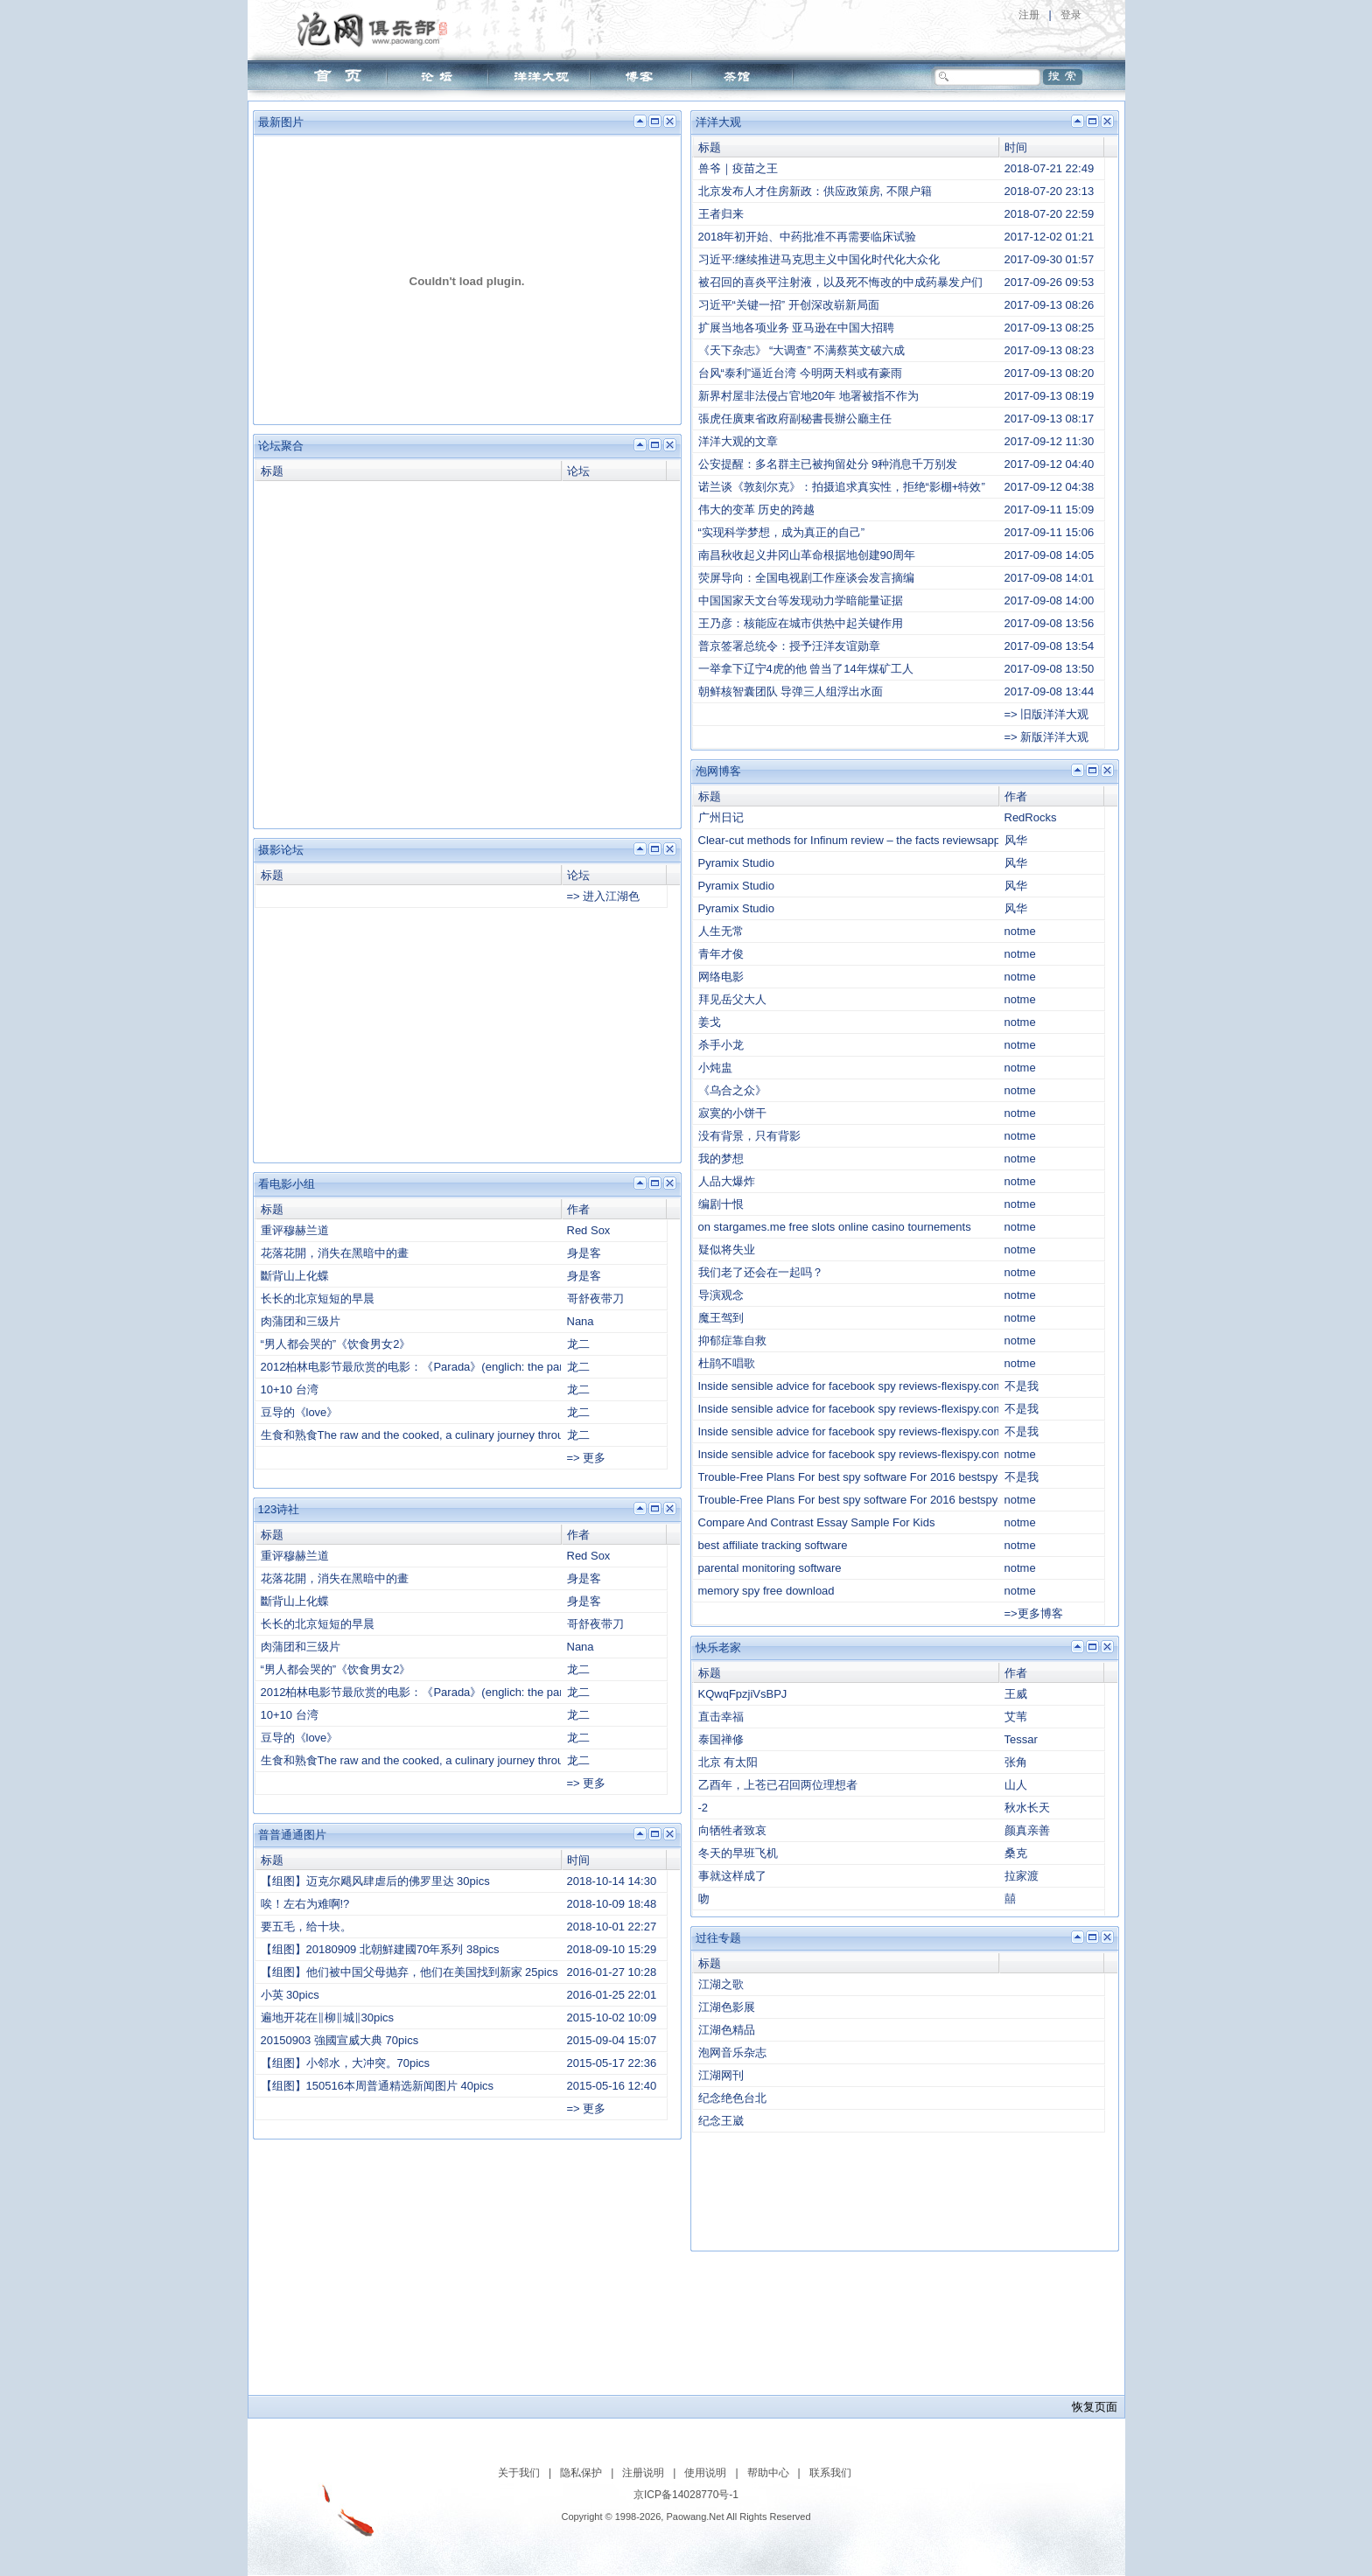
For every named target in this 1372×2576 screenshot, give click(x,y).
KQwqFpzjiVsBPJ (743, 1693)
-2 (703, 1807)
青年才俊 (721, 953)
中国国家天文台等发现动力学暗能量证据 (800, 600)
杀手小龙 (721, 1044)
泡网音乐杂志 (732, 2052)
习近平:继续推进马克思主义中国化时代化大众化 (819, 259)
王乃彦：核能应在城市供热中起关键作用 (800, 623)
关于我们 (519, 2473)
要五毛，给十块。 (306, 1926)
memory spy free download (766, 1590)
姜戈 (709, 1022)
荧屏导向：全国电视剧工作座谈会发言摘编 (806, 577)
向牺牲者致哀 (732, 1830)
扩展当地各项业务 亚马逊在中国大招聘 (796, 327)
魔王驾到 (721, 1317)
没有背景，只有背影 (749, 1135)
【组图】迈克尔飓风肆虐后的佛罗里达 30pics (375, 1881)
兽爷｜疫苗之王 (738, 168)
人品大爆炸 (726, 1181)
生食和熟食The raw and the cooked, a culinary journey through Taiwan (438, 1435)
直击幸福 (721, 1716)
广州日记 (721, 817)
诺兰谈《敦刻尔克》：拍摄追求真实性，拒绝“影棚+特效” (841, 486)
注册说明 (643, 2473)
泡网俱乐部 (377, 29)
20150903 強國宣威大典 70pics (340, 2040)
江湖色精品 (726, 2029)
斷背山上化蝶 (295, 1275)
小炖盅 (715, 1067)
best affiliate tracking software (773, 1545)
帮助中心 (768, 2473)
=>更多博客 (1033, 1613)
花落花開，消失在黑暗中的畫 (335, 1253)
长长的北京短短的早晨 (317, 1298)
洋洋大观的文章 (738, 441)
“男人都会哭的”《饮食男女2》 (336, 1344)
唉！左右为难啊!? (305, 1903)
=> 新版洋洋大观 (1046, 736)
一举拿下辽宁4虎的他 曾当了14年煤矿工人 (806, 668)
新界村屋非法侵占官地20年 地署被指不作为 (808, 395)
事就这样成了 (732, 1875)
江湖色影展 (726, 2007)
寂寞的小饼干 (732, 1113)
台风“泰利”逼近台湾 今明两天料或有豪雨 (800, 373)
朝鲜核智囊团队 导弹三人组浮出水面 (791, 691)
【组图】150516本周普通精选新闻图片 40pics (377, 2085)
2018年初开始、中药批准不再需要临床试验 (807, 236)
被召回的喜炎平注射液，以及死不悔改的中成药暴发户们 (840, 282)
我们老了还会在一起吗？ (760, 1272)
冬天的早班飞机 (738, 1853)
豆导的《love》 (300, 1412)
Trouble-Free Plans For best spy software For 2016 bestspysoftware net (879, 1476)
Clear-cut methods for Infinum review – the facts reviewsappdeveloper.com (886, 840)
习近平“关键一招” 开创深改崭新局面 (788, 304)
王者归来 (721, 213)
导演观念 (721, 1295)
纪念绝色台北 (732, 2098)
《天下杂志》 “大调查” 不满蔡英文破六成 (802, 350)
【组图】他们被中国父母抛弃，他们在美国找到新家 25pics (409, 1972)
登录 (1071, 15)
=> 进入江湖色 (603, 896)
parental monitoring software (770, 1567)
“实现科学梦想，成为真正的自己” (781, 532)
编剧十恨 (721, 1204)
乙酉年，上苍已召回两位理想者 (778, 1784)
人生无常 (721, 931)
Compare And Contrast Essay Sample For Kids (816, 1522)
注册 (1029, 15)
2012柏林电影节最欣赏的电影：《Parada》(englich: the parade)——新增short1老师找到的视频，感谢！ (524, 1366)
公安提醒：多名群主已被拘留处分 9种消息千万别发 (828, 464)
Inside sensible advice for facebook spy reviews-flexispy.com (851, 1386)
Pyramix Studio (736, 862)
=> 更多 (586, 1457)
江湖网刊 (721, 2075)
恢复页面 (1094, 2406)
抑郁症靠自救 (732, 1340)
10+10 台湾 (289, 1389)
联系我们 (830, 2473)
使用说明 (705, 2473)
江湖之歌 (721, 1984)
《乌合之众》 (732, 1090)
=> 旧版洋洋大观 (1046, 714)
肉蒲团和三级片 (300, 1321)
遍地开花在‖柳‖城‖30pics (328, 2017)
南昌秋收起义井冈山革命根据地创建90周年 (806, 555)
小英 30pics (290, 1994)
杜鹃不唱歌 (726, 1363)
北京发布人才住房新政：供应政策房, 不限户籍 (815, 191)
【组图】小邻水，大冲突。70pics (345, 2063)
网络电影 (721, 976)
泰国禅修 (721, 1739)
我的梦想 (721, 1158)
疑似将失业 (726, 1249)
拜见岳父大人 (732, 999)
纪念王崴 (721, 2120)
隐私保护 (581, 2473)
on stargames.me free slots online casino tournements (834, 1226)
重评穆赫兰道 (295, 1230)
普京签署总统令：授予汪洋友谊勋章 (789, 646)
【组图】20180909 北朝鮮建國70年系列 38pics (380, 1949)
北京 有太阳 (728, 1762)
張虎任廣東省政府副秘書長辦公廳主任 (795, 418)
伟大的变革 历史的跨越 (757, 509)
